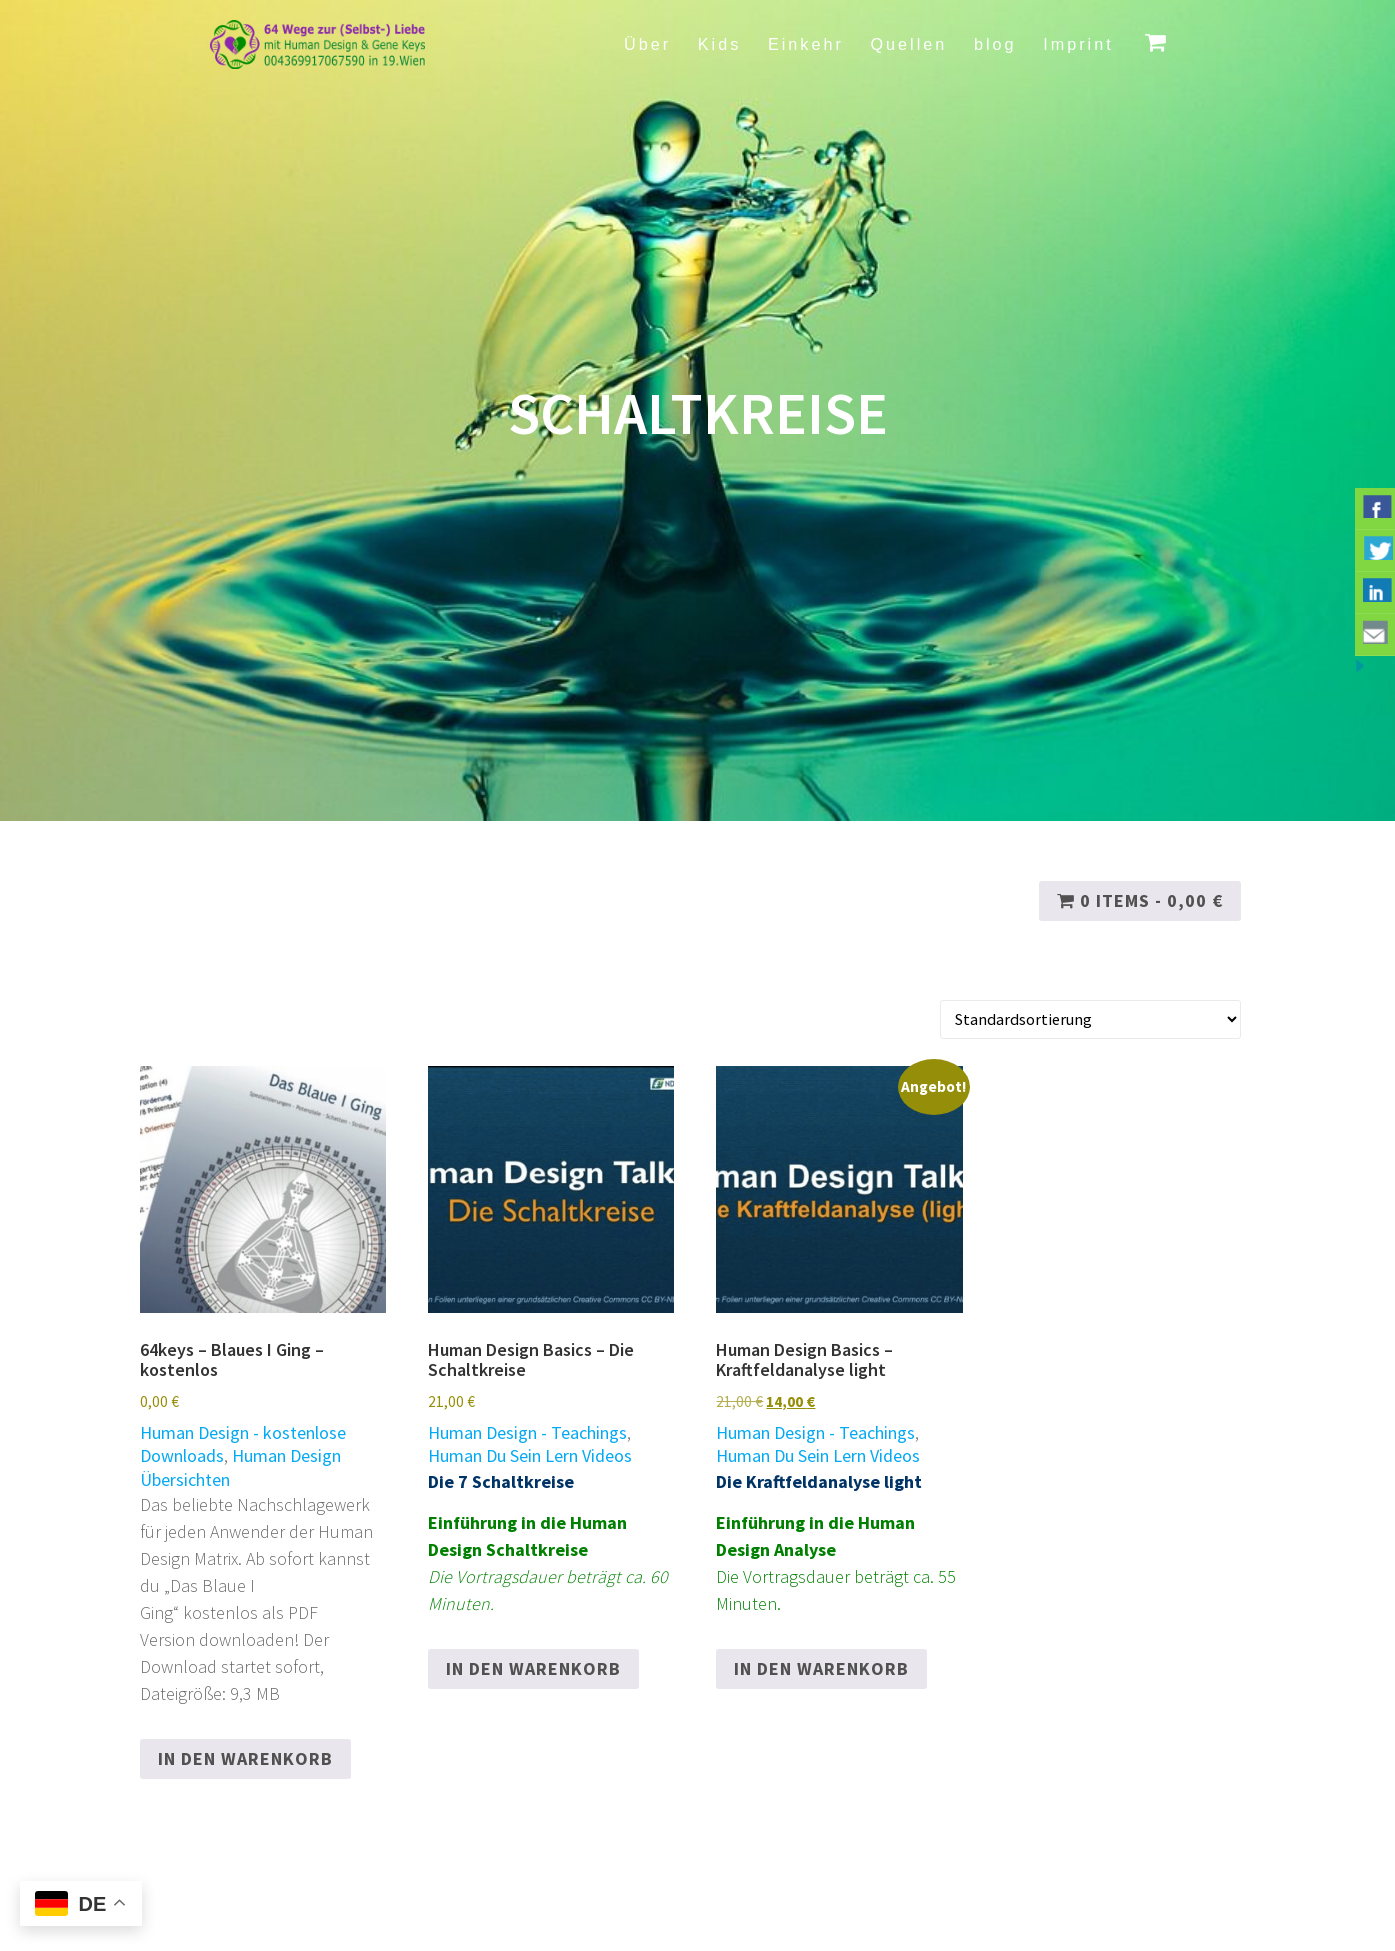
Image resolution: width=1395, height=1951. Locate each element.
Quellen (908, 44)
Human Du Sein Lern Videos (530, 1455)
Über (647, 44)
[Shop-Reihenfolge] (1090, 1019)
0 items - (1140, 900)
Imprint (1078, 44)
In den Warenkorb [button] (245, 1758)
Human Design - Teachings (527, 1432)
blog (995, 44)
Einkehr (806, 44)
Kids (720, 44)
